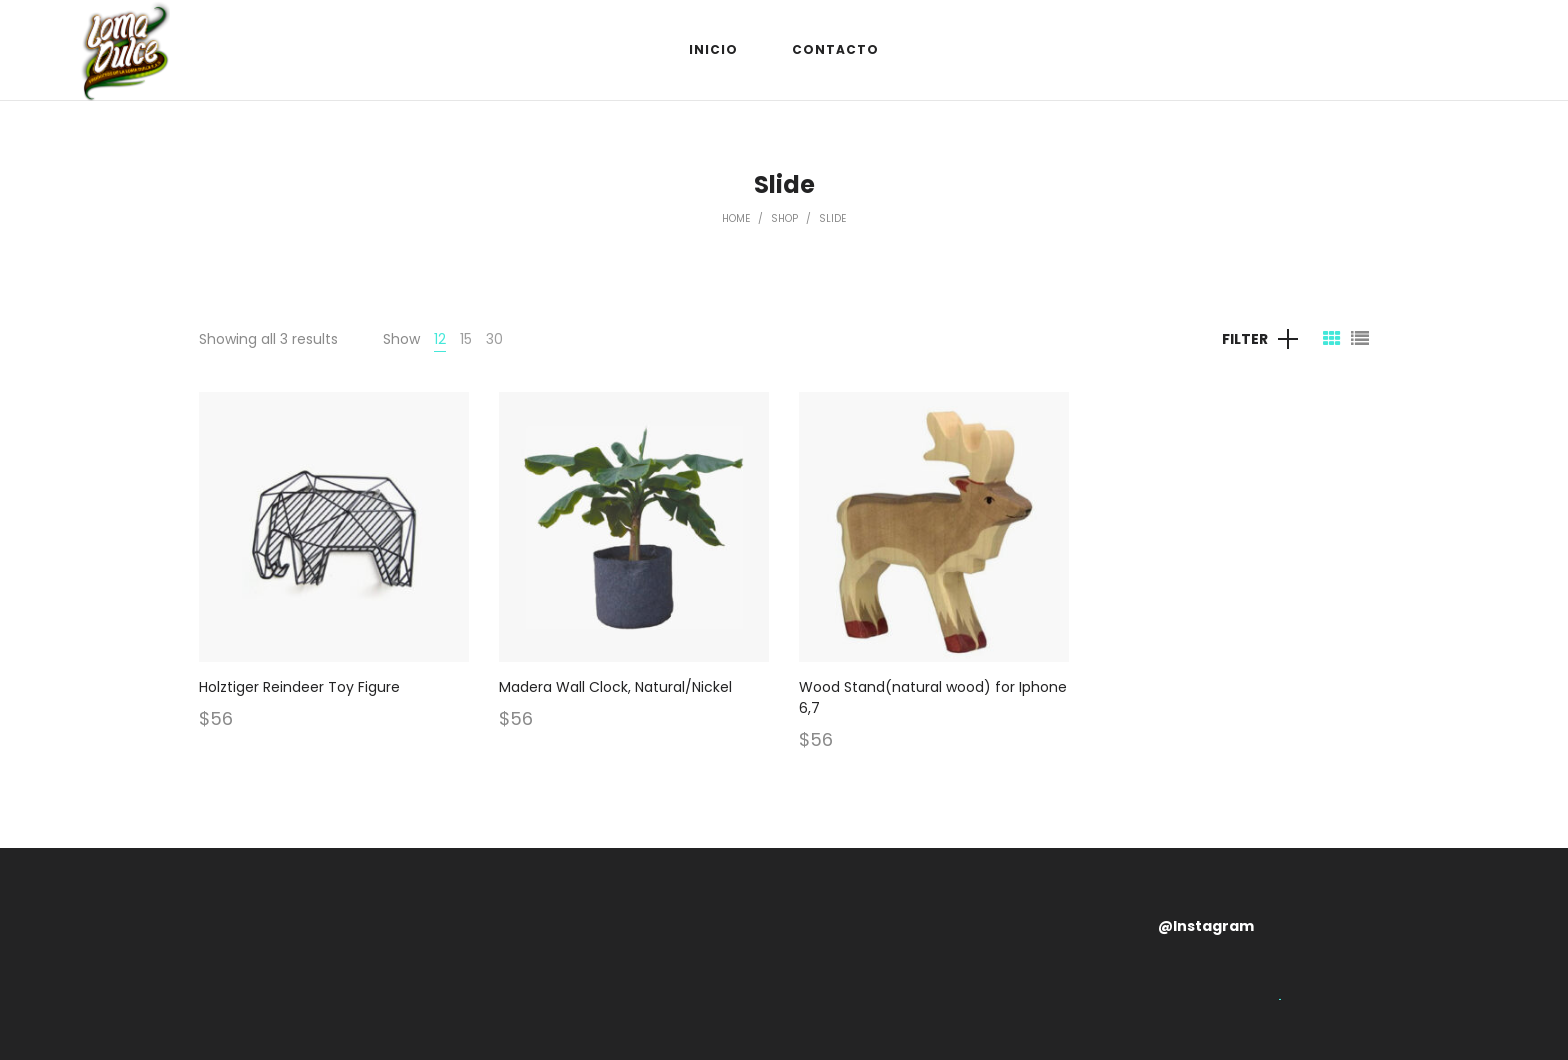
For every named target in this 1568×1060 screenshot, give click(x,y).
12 (440, 339)
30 (494, 339)
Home (736, 218)
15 (466, 339)
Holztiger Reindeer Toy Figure (299, 687)
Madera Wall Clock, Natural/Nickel (615, 687)
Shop (784, 218)
